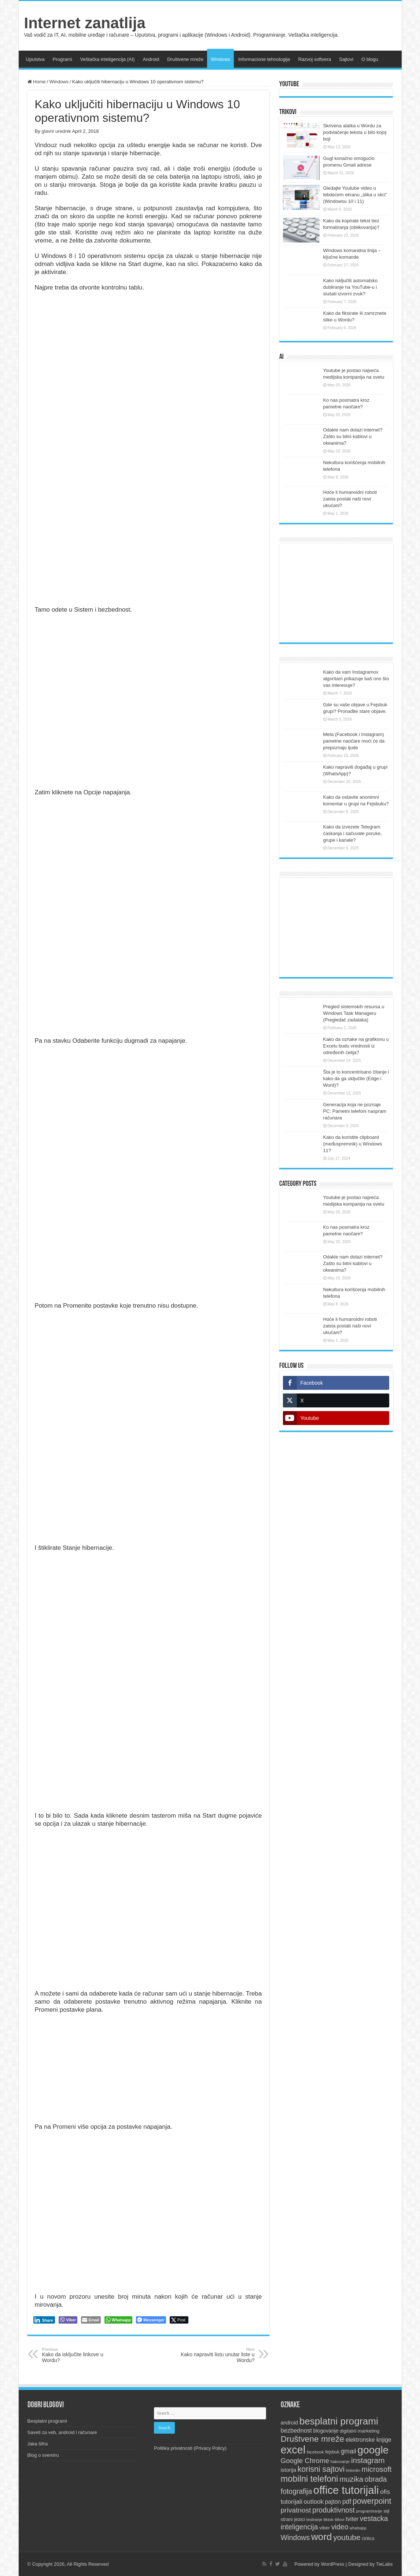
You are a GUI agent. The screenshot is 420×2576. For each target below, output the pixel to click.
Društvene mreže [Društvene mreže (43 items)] (313, 2439)
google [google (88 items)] (372, 2450)
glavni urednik (56, 131)
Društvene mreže (185, 59)
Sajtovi (346, 59)
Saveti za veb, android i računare (62, 2432)
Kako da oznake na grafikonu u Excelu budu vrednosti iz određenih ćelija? (356, 1045)
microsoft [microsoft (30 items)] (377, 2469)
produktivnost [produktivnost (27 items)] (333, 2510)
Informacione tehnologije (264, 59)
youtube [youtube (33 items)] (346, 2537)
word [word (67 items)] (321, 2536)
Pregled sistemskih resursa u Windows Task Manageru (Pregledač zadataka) (353, 1013)
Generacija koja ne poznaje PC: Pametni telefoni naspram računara (355, 1111)
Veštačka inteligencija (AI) (107, 59)
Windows (220, 59)
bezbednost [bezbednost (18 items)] (296, 2430)
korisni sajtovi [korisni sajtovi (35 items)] (321, 2469)
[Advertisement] (336, 593)
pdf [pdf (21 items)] (346, 2501)
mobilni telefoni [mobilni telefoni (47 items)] (309, 2479)
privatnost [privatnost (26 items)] (296, 2510)
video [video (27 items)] (340, 2527)
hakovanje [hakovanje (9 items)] (340, 2461)
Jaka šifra (37, 2443)
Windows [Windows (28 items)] (295, 2537)
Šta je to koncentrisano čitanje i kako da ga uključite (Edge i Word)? (356, 1078)
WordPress (332, 2564)
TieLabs (384, 2564)
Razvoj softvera (314, 59)
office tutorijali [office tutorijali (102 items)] (346, 2490)
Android (151, 59)
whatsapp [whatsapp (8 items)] (358, 2528)
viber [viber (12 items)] (324, 2528)
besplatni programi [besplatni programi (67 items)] (338, 2421)
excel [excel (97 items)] (293, 2450)
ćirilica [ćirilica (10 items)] (368, 2538)
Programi (62, 59)
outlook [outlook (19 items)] (314, 2501)
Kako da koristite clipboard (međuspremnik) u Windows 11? (352, 1143)
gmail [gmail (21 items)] (348, 2451)
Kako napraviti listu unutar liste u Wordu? (217, 2355)
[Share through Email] (90, 2320)
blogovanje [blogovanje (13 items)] (326, 2431)
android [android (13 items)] (289, 2423)
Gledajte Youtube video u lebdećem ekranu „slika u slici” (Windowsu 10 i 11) (355, 194)
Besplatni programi (47, 2421)
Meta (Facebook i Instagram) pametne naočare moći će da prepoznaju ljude (354, 741)
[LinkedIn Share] (44, 2320)
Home (36, 81)
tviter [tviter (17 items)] (352, 2518)
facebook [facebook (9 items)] (315, 2452)
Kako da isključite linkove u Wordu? (79, 2355)
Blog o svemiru (43, 2455)
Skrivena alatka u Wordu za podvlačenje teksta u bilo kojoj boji (355, 132)
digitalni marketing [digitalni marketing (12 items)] (360, 2431)
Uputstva (35, 59)
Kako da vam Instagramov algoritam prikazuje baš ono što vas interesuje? (356, 678)
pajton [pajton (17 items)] (333, 2501)
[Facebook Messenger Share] (151, 2320)
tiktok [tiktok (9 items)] (329, 2519)
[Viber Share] (68, 2320)
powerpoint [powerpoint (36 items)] (372, 2501)
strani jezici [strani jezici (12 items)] (293, 2519)
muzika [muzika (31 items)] (351, 2479)
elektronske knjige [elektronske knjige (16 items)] (368, 2440)
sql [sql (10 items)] (386, 2511)
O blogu (369, 59)
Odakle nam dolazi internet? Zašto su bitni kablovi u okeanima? (353, 436)
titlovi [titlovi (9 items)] (339, 2519)
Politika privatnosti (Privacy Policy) (190, 2448)
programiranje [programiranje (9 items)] (369, 2511)
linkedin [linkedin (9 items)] (353, 2470)
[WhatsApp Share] (118, 2320)
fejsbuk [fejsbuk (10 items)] (332, 2452)
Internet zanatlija (84, 23)
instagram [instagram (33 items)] (368, 2460)
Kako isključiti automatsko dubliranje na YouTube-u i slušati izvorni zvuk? (350, 287)
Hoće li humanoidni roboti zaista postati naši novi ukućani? (350, 498)
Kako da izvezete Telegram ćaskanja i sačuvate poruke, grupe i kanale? (352, 833)
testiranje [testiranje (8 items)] (314, 2519)
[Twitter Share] (179, 2320)
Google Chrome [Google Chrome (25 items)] (305, 2460)
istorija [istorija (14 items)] (288, 2470)
